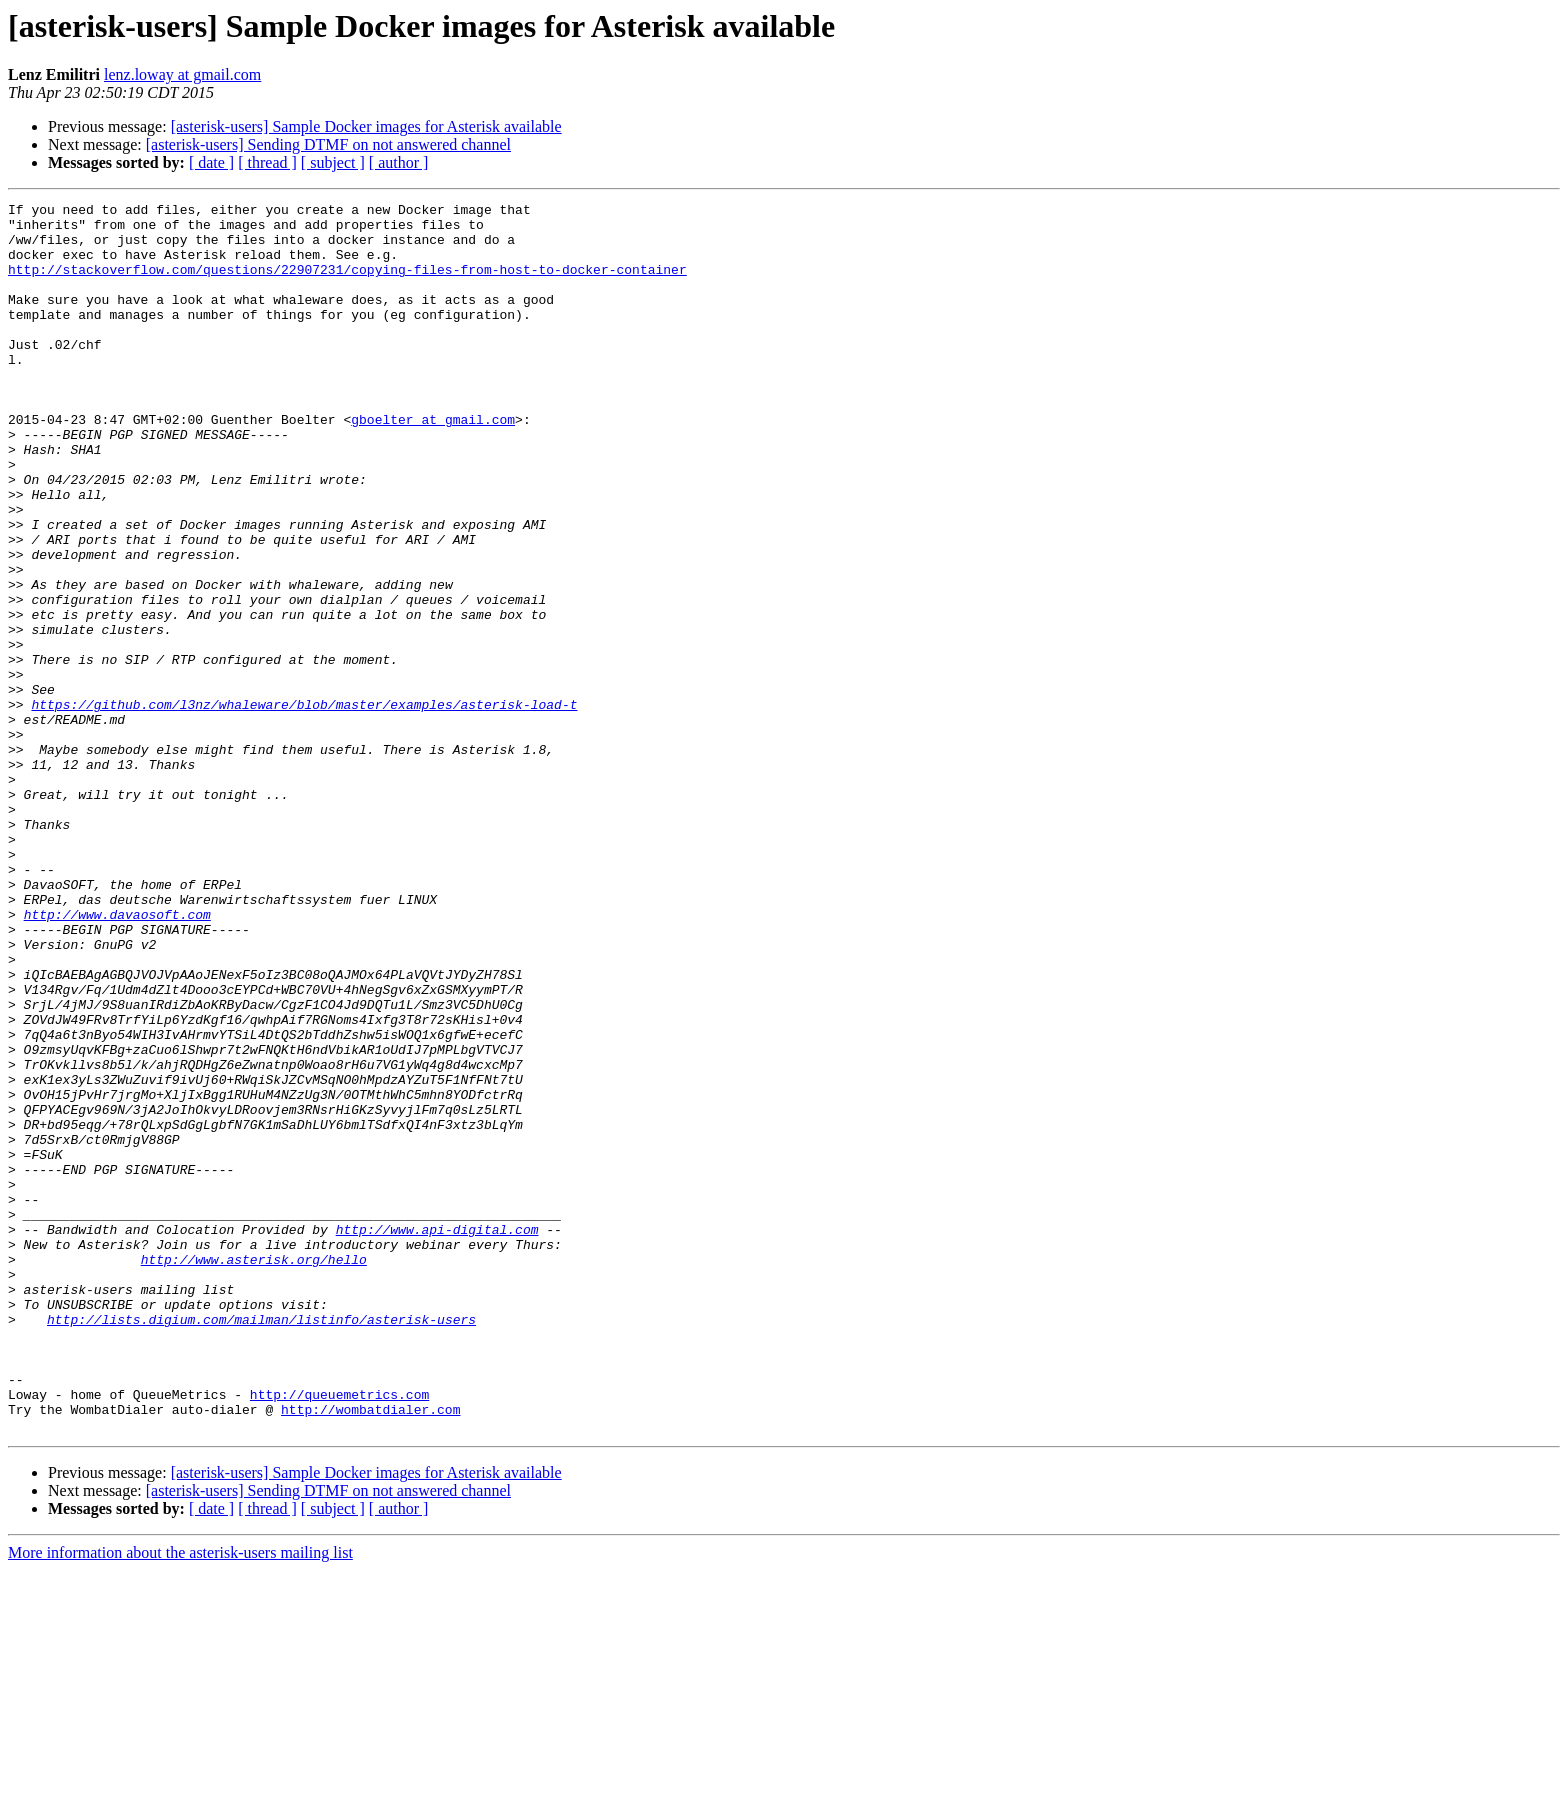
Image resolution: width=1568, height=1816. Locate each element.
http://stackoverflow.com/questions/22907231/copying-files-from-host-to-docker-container (347, 284)
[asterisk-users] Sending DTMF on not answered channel (328, 144)
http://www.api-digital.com (437, 1436)
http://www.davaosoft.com (117, 1058)
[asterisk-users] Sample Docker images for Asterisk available (366, 126)
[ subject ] (333, 162)
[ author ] (399, 162)
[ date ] (211, 162)
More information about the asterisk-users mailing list (180, 1798)
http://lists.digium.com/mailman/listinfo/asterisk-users (261, 1544)
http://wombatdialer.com (370, 1652)
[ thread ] (267, 162)
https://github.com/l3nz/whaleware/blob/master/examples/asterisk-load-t (304, 806)
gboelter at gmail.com (433, 464)
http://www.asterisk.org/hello (254, 1472)
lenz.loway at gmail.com (182, 74)
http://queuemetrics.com (339, 1634)
